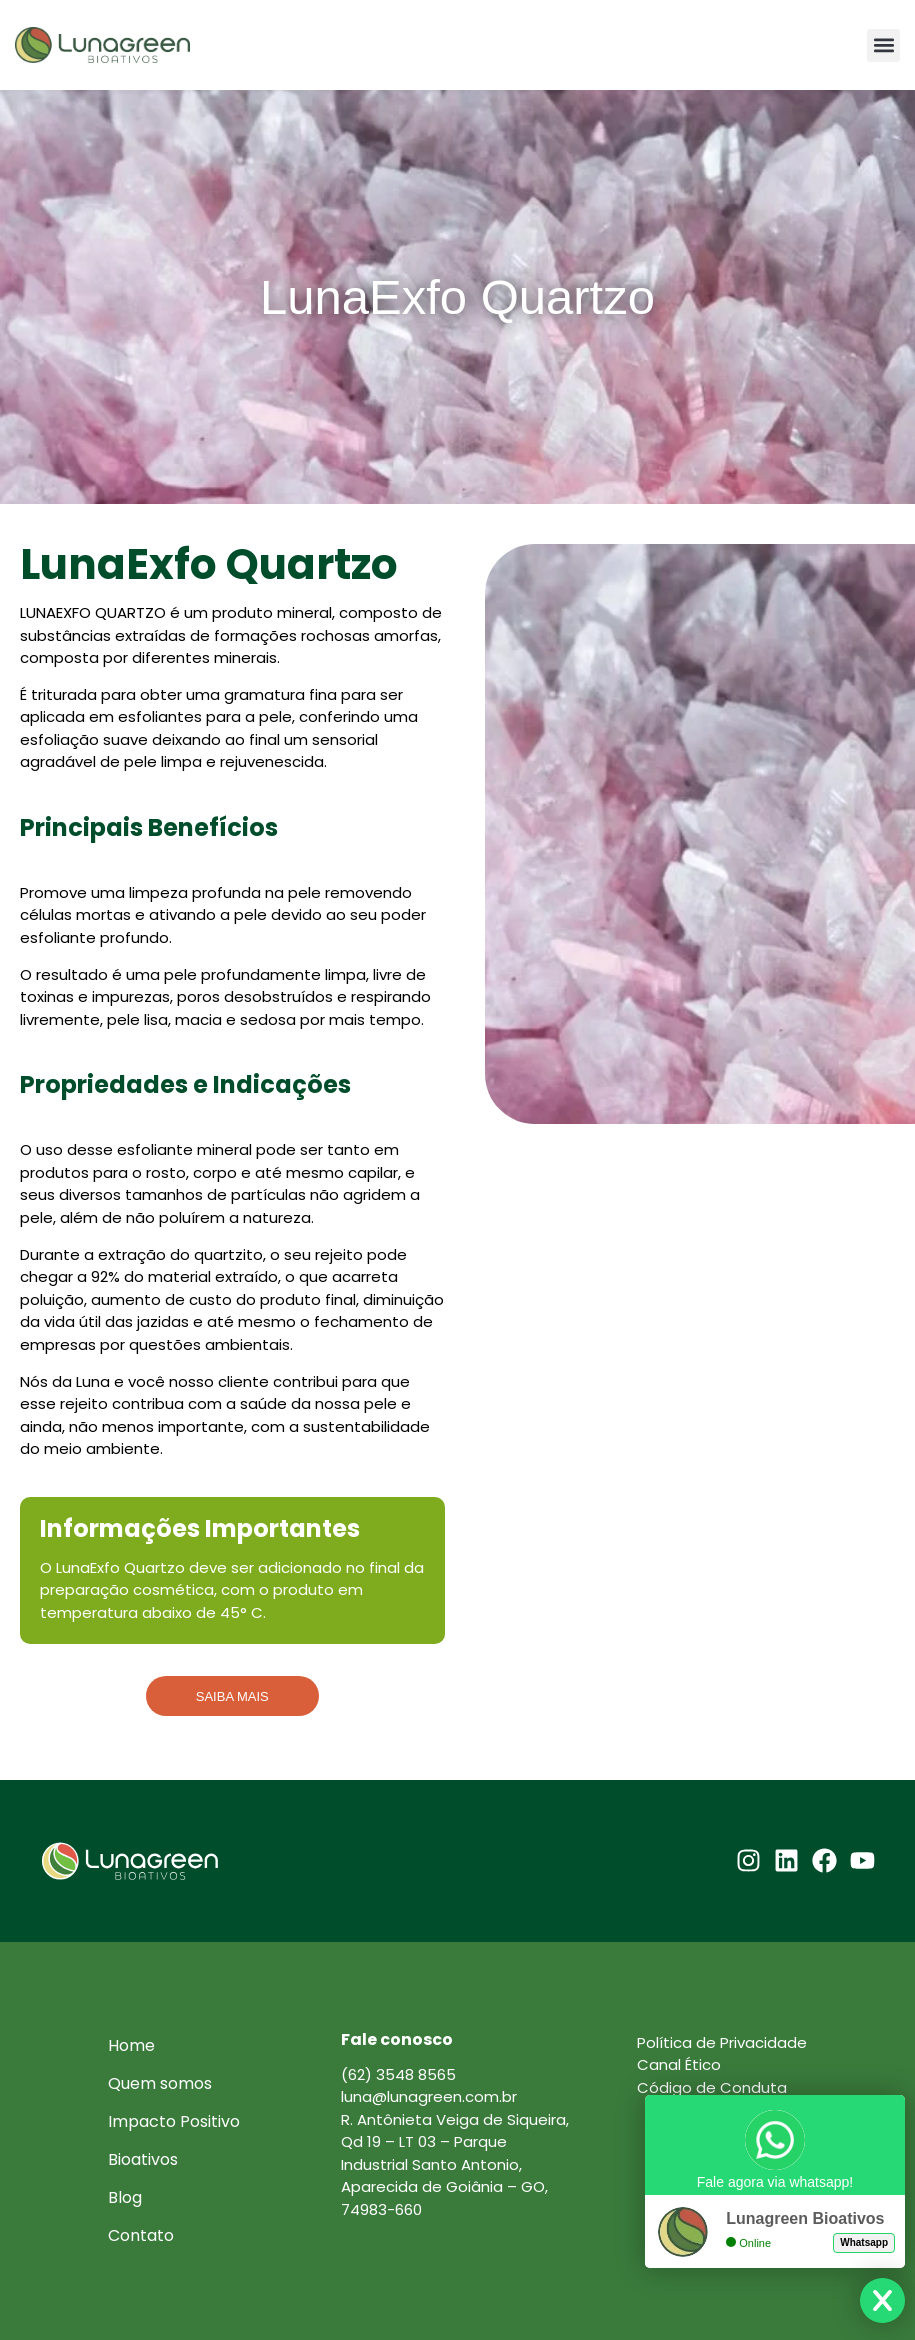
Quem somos (160, 2083)
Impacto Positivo (174, 2121)
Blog (125, 2197)
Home (131, 2045)
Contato (141, 2235)
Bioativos (143, 2159)
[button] (883, 45)
